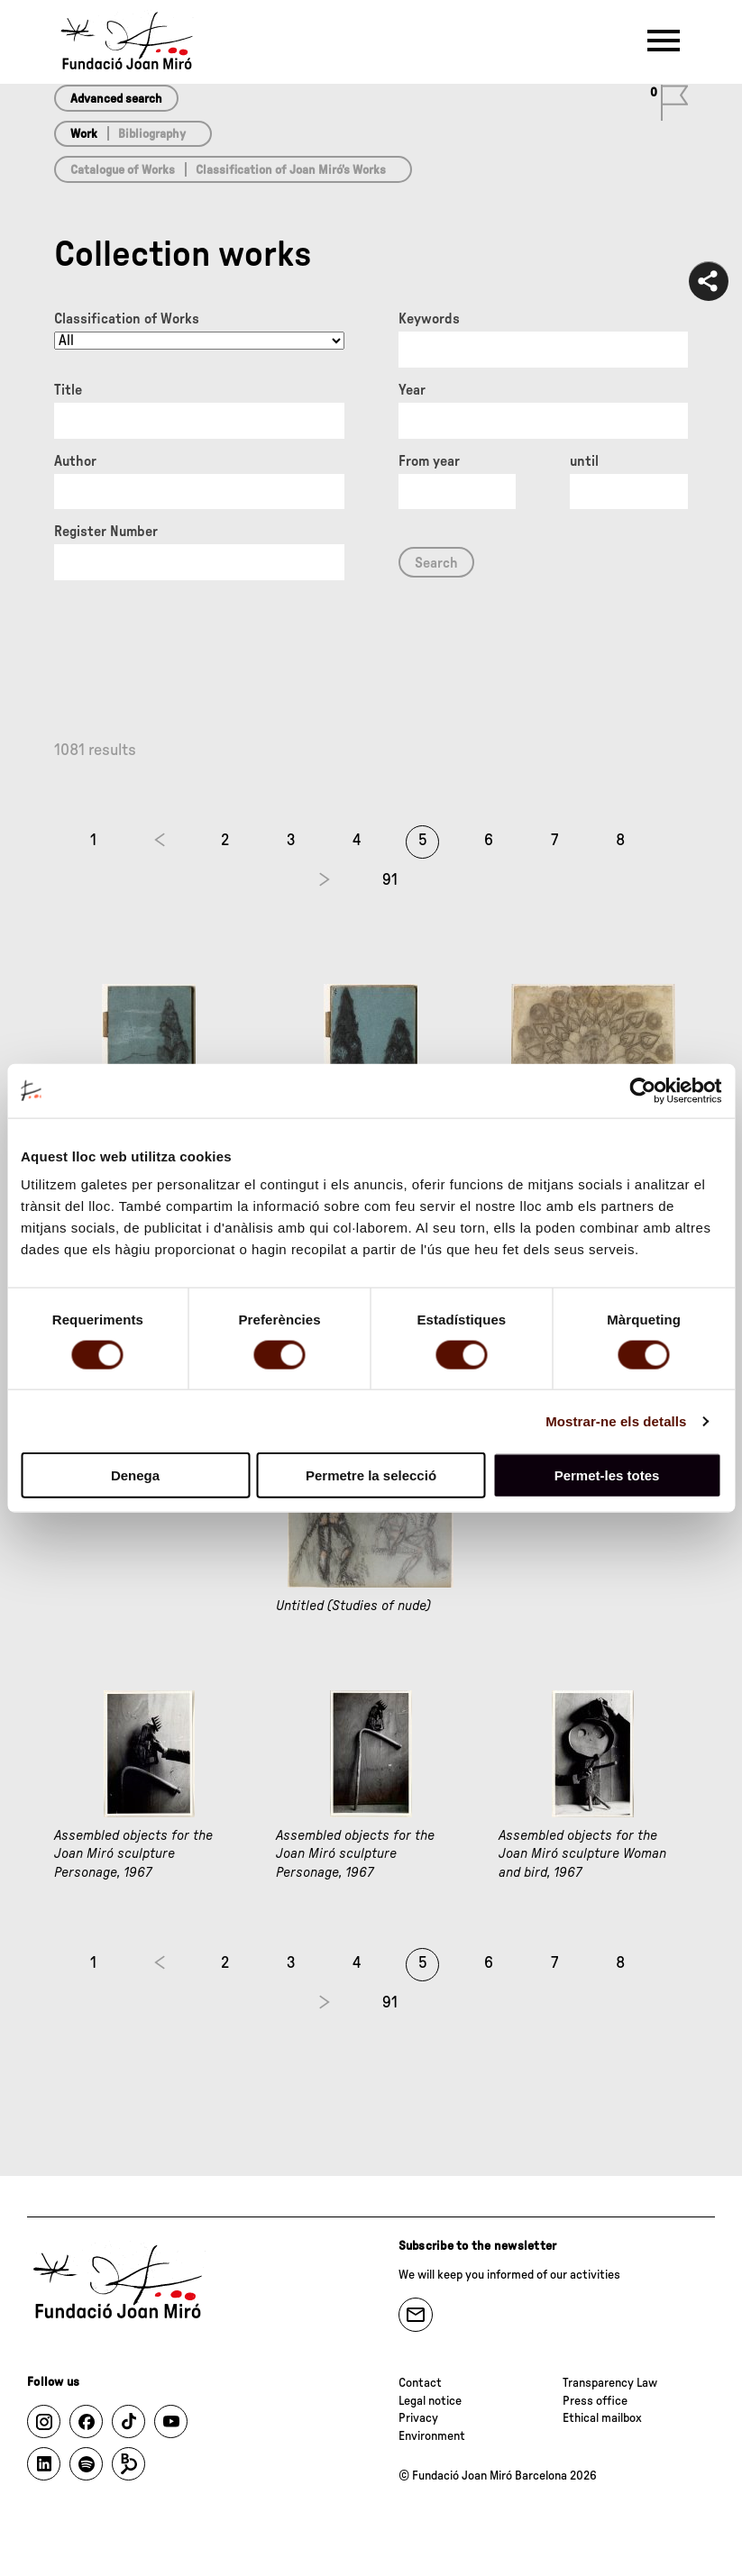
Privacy (418, 2418)
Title (68, 390)
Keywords (429, 319)
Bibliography (152, 134)
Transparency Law (610, 2383)
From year (429, 461)
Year (412, 390)
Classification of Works (126, 319)
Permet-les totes (607, 1475)
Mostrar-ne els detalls (615, 1420)
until (584, 461)
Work (83, 134)
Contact (420, 2383)
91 (390, 880)
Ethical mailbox (602, 2418)
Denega (135, 1475)
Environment (431, 2436)
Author (75, 461)
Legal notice (430, 2401)
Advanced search (116, 99)
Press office (595, 2401)
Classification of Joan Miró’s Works (291, 170)
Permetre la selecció (371, 1475)
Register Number (106, 531)
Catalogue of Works (122, 170)
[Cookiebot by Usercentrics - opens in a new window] (642, 1090)
